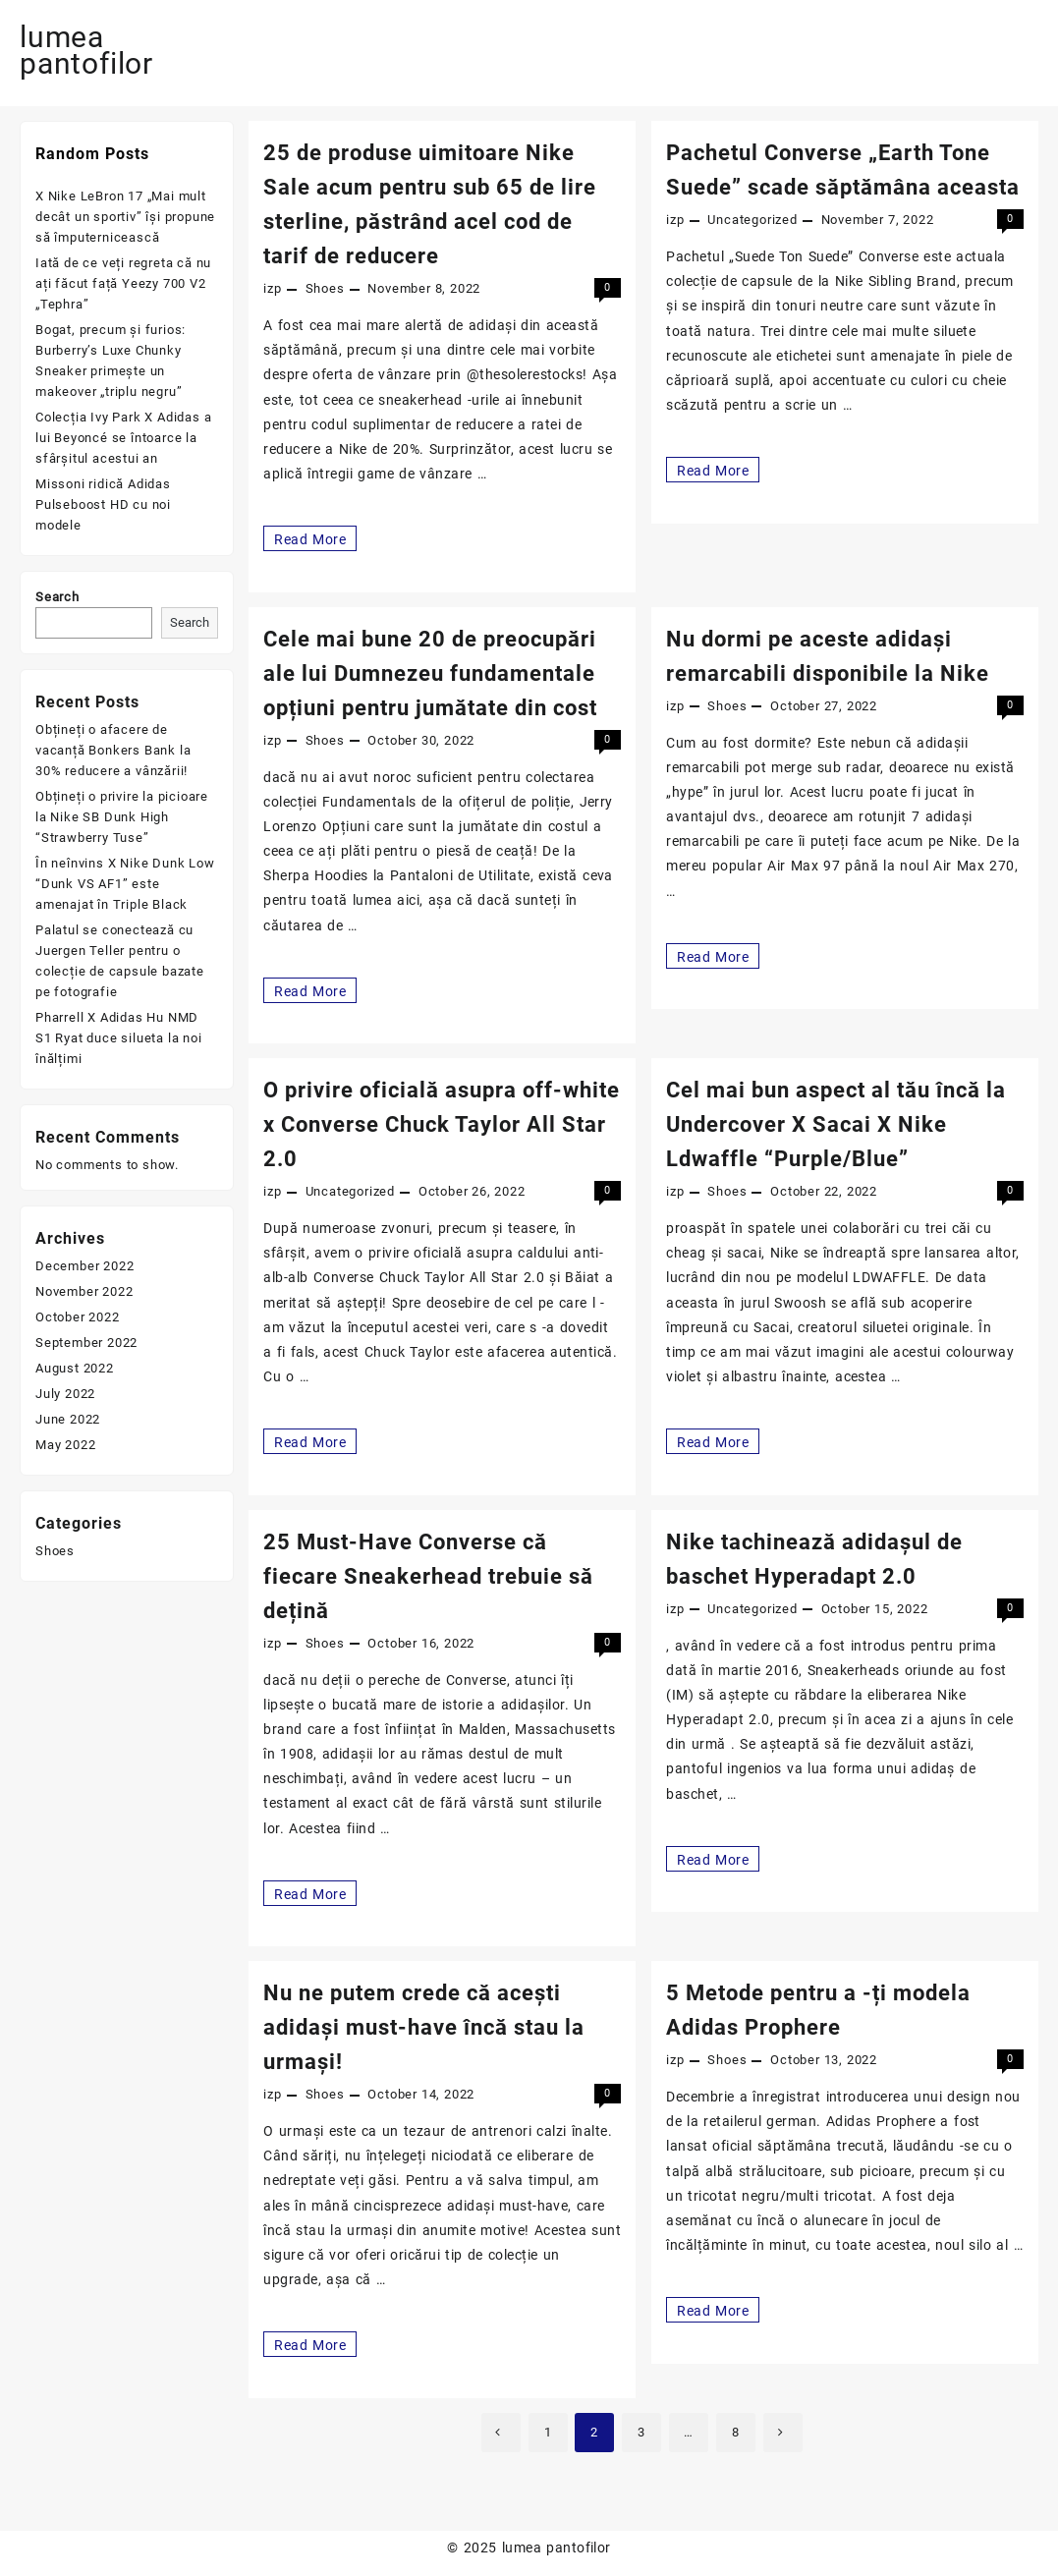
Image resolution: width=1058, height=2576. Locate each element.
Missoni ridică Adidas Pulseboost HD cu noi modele (103, 504)
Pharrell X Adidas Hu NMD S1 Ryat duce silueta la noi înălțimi (118, 1038)
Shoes (325, 288)
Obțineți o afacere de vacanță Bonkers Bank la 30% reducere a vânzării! (113, 750)
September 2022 (86, 1342)
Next (783, 2432)
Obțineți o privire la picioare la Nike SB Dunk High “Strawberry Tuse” (121, 817)
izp (272, 288)
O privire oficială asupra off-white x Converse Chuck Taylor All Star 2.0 (441, 1124)
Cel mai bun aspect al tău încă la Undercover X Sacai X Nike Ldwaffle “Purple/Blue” (836, 1124)
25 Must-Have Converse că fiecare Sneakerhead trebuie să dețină (428, 1576)
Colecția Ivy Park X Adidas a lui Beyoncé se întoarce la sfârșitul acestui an (123, 438)
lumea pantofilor (86, 50)
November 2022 (84, 1291)
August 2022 (74, 1368)
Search (57, 596)
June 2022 (67, 1419)
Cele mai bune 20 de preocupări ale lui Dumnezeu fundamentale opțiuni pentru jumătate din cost (430, 673)
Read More (309, 538)
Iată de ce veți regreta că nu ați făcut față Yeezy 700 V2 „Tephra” (123, 283)
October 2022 (77, 1317)
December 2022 (84, 1266)
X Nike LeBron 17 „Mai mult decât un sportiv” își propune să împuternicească (125, 217)
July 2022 (65, 1393)
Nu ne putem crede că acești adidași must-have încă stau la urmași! (424, 2027)
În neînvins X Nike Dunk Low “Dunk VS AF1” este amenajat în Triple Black (125, 884)
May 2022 (65, 1444)
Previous (501, 2432)
